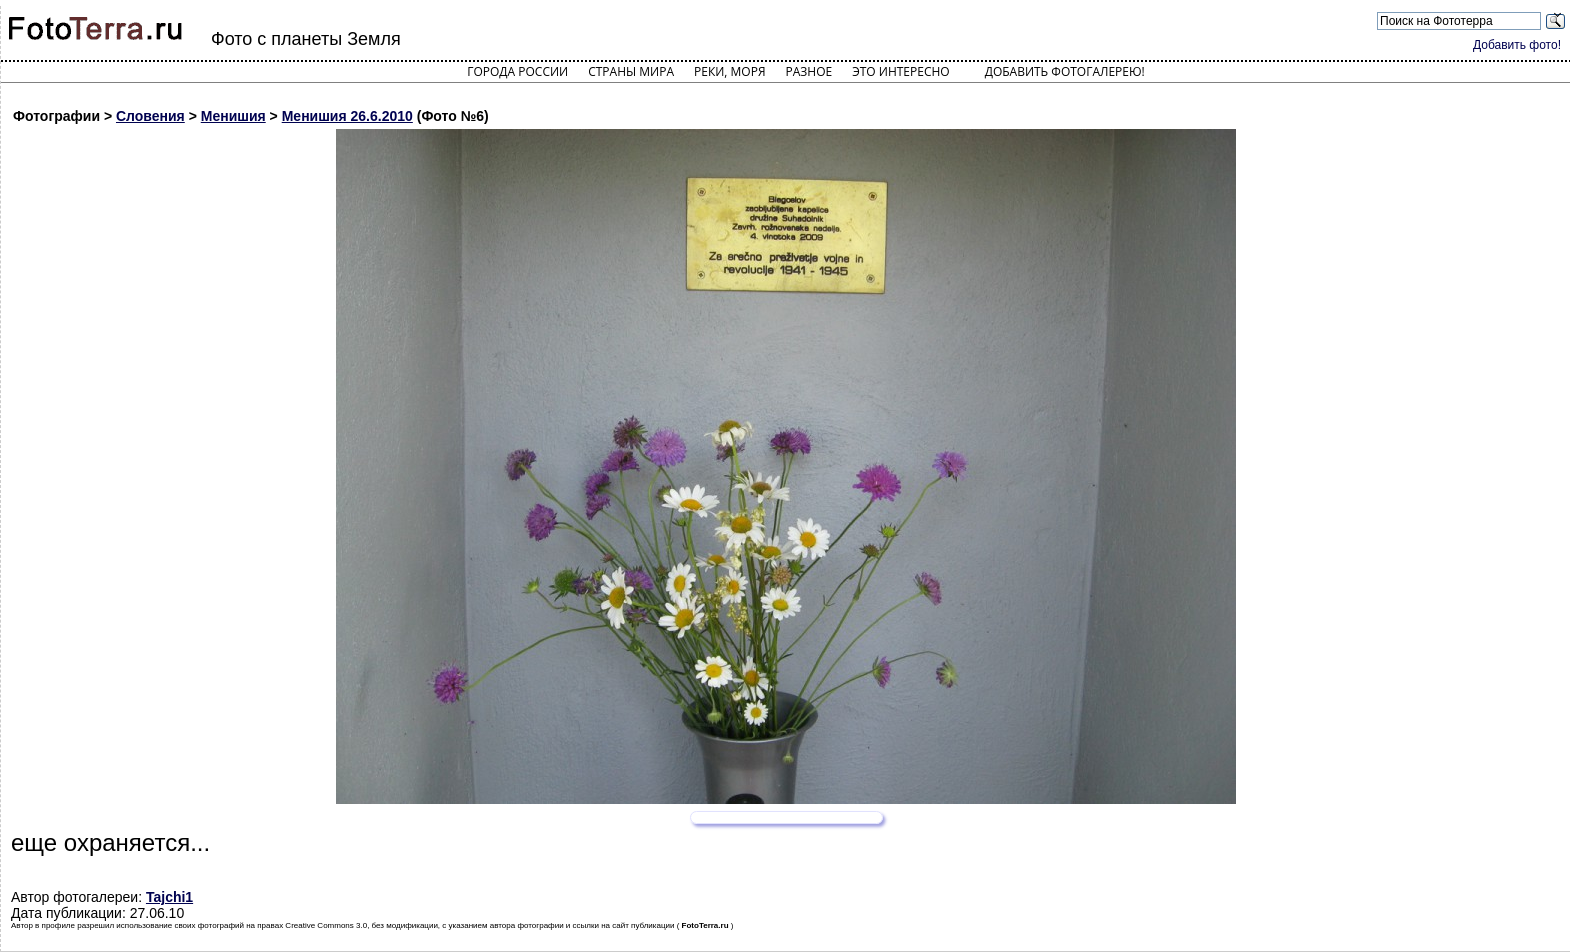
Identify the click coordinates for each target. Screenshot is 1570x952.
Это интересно (901, 71)
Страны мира (631, 71)
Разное (809, 71)
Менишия (233, 116)
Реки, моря (729, 71)
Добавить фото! (1517, 45)
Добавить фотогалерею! (1065, 71)
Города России (517, 71)
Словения (150, 116)
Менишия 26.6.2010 (347, 116)
